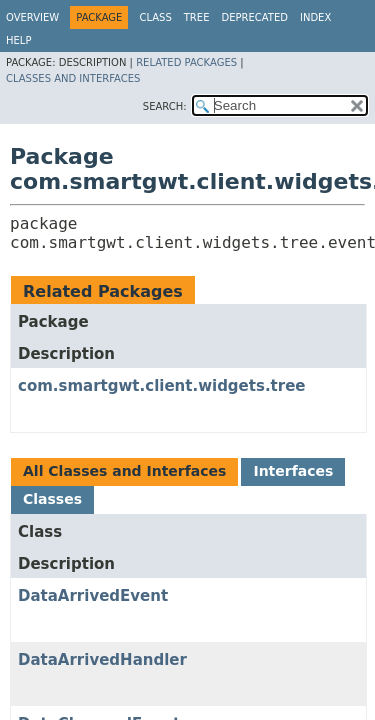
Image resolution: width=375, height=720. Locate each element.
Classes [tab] (52, 499)
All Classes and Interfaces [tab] (124, 471)
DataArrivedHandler (102, 660)
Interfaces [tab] (293, 471)
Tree (197, 17)
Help (18, 40)
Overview (32, 17)
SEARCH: (165, 106)
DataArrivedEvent (93, 596)
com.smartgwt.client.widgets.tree (162, 386)
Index (315, 17)
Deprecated (254, 17)
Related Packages (186, 62)
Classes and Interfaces (73, 78)
